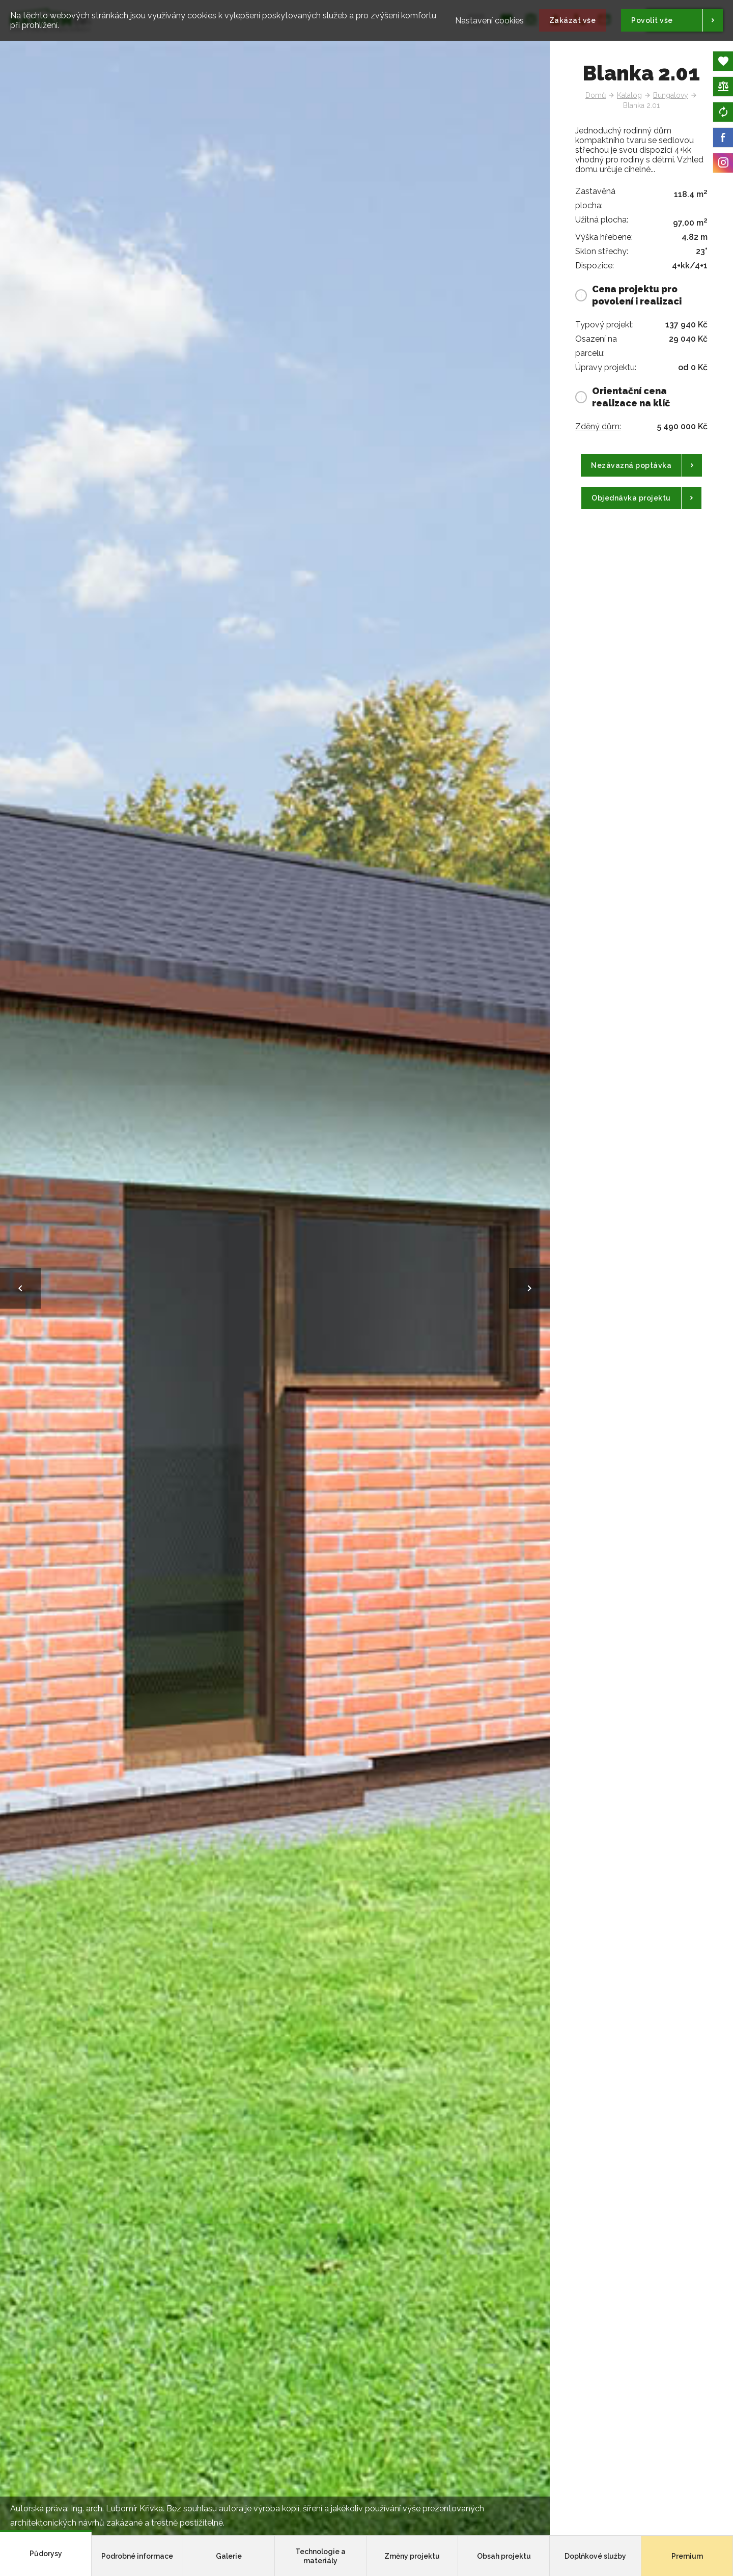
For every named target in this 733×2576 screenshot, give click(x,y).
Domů (595, 95)
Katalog (629, 95)
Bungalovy (670, 95)
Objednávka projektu (631, 498)
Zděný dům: (598, 426)
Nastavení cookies (489, 15)
